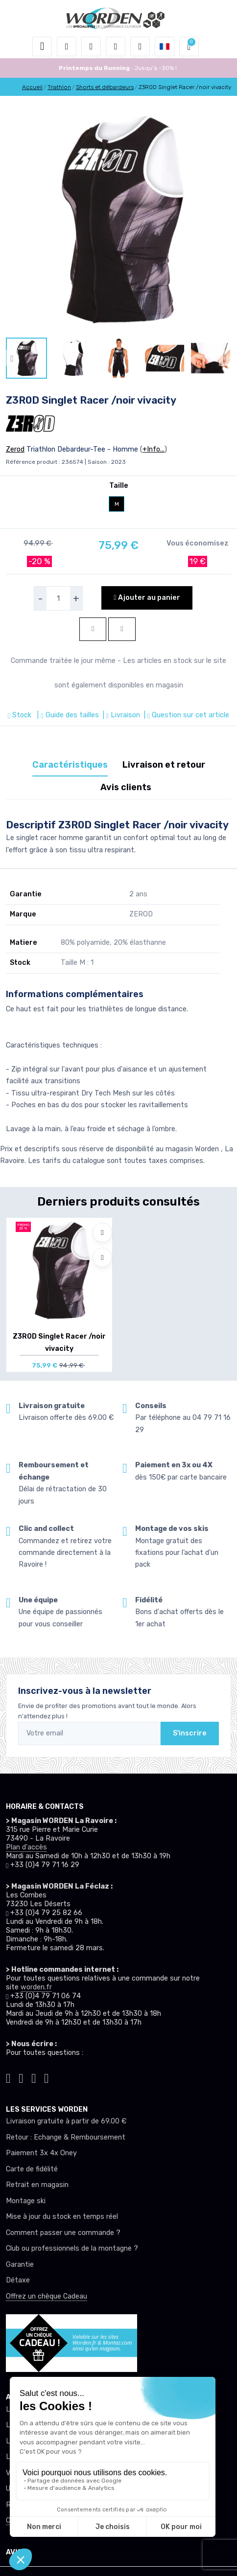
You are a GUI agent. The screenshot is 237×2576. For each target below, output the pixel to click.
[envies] (115, 46)
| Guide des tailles (66, 715)
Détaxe (18, 2280)
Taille (118, 485)
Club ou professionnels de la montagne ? (72, 2248)
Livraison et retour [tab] (163, 764)
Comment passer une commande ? (63, 2233)
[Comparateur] (140, 46)
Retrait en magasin (37, 2185)
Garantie (20, 2264)
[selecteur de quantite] (58, 598)
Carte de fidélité (32, 2169)
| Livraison (120, 715)
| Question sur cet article (185, 715)
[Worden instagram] (21, 2076)
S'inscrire (190, 1733)
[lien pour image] (118, 220)
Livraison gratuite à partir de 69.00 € (66, 2121)
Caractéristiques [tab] (70, 764)
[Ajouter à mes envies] (102, 1232)
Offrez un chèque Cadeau (46, 2296)
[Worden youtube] (46, 2076)
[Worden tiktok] (8, 2076)
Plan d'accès (26, 1847)
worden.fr (36, 1987)
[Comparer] (102, 1257)
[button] (66, 46)
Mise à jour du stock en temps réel (62, 2216)
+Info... (153, 449)
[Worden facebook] (33, 2076)
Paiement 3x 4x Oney (41, 2153)
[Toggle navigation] (42, 46)
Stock (20, 715)
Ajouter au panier (147, 597)
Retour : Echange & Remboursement (65, 2137)
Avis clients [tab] (125, 787)
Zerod (15, 449)
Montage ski (26, 2201)
